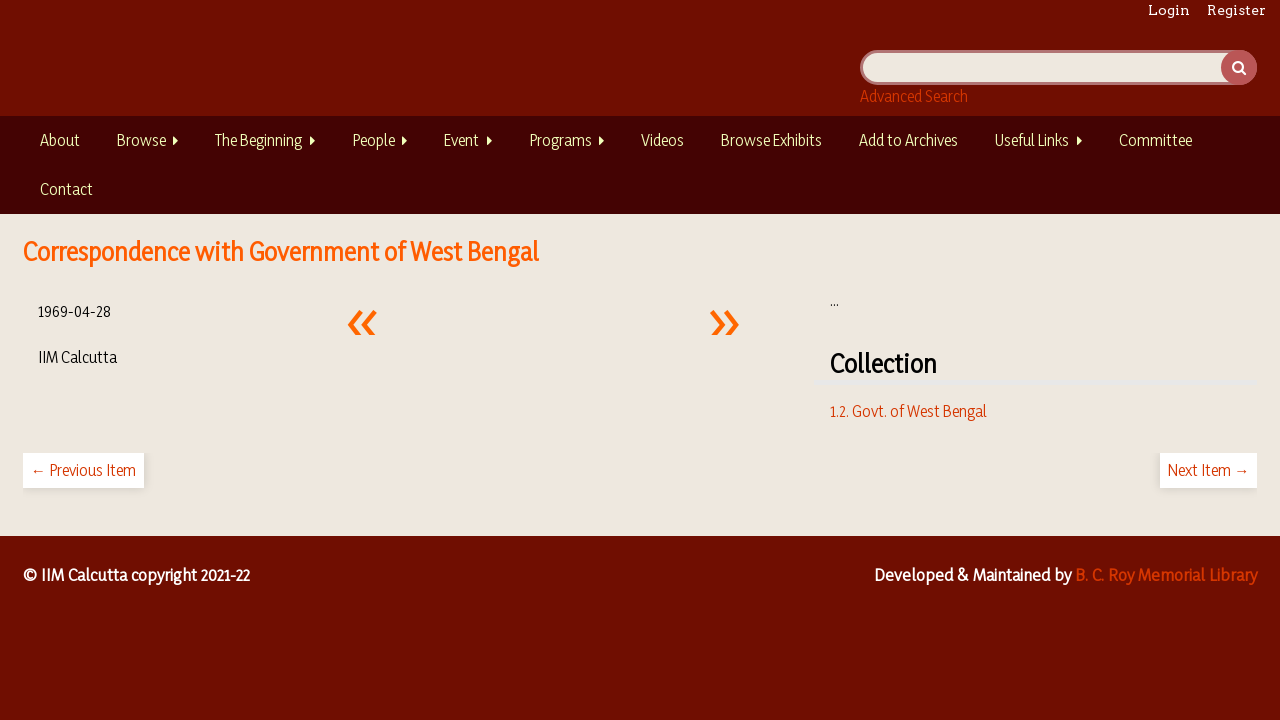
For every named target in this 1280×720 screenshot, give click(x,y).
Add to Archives (908, 140)
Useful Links (1032, 140)
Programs (560, 140)
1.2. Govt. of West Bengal (908, 411)
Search (1239, 67)
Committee (1155, 140)
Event (461, 140)
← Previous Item (83, 470)
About (60, 140)
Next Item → (1208, 470)
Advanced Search (914, 96)
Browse (141, 140)
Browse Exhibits (771, 140)
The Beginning (258, 140)
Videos (662, 140)
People (373, 140)
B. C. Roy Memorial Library (1166, 574)
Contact (66, 189)
